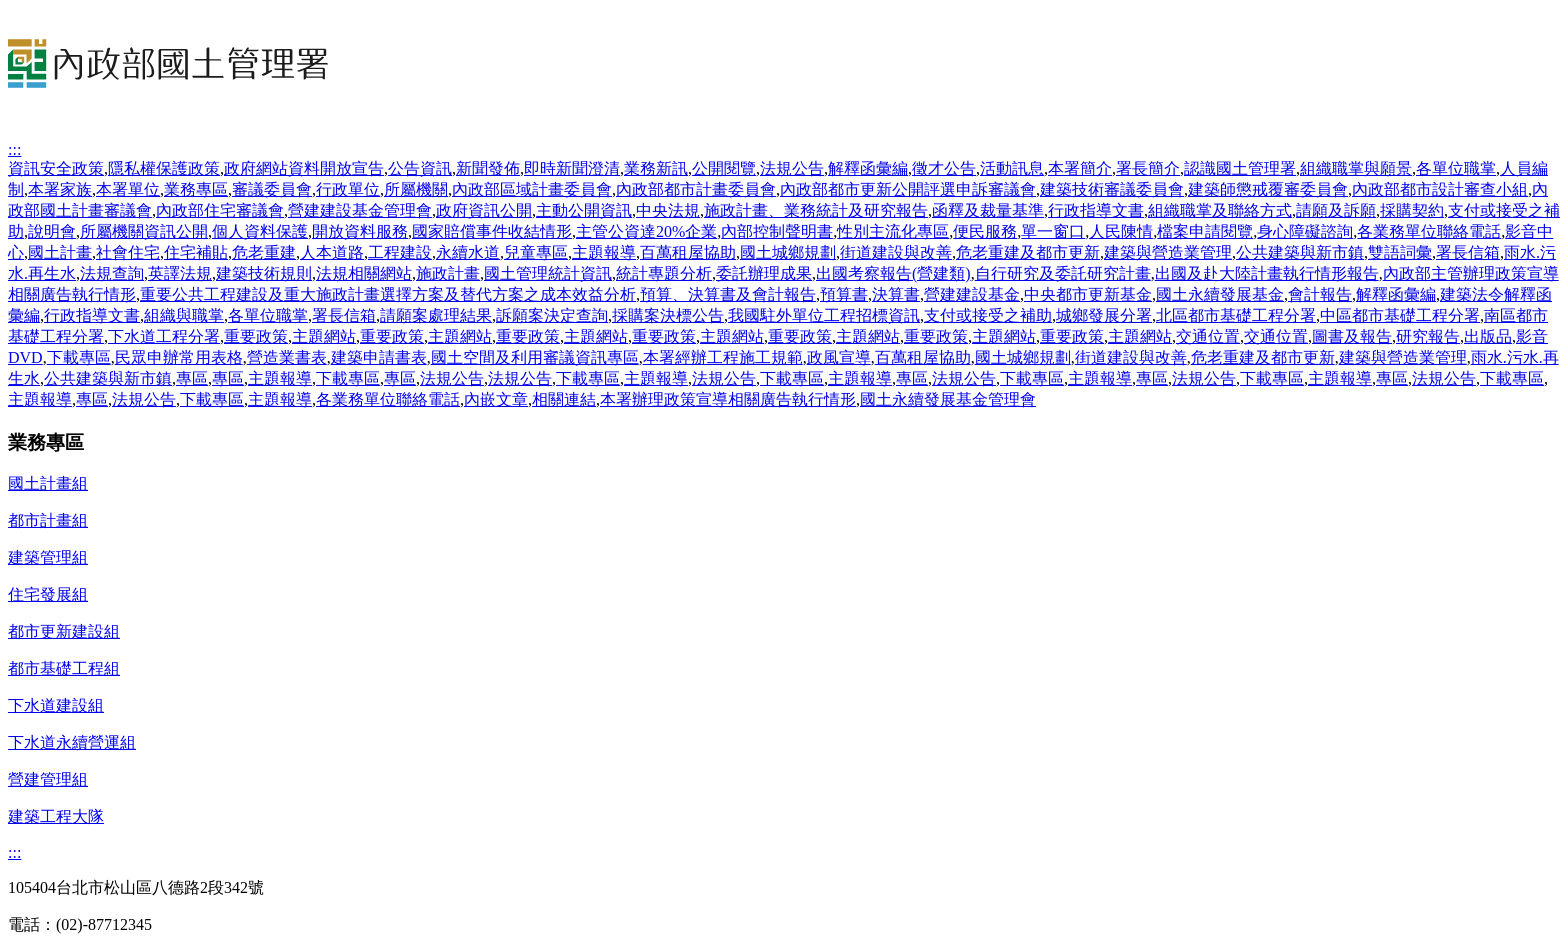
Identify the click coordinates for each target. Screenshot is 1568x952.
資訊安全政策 (56, 168)
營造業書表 (287, 357)
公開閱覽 (724, 168)
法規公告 (792, 168)
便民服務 (985, 231)
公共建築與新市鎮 (1300, 252)
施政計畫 (448, 273)
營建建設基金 (972, 294)
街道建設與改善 (896, 252)
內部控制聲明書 (777, 231)
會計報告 (1320, 294)
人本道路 (332, 252)
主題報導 (604, 252)
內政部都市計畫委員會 (696, 189)
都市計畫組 (48, 520)
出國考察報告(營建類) (893, 273)
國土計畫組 (48, 483)
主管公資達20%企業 (646, 231)
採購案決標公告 (668, 315)
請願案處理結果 (436, 315)
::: (14, 149)
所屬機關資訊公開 (144, 231)
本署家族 (60, 189)
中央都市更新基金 (1088, 294)
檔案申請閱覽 (1205, 231)
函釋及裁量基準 (988, 210)
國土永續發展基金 (1220, 294)
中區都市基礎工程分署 (1400, 315)
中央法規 (668, 210)
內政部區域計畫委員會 (532, 189)
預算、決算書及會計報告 (728, 294)
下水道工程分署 (164, 336)
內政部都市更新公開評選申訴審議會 (908, 189)
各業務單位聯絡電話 (1429, 231)
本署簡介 (1080, 168)
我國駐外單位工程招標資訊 (824, 315)
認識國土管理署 (1240, 168)
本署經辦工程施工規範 (723, 357)
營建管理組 (48, 779)
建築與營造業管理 (1168, 252)
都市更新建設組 (64, 631)
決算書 (896, 294)
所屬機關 (416, 189)
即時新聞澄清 (572, 168)
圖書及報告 (1352, 336)
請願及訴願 (1336, 210)
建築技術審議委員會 (1112, 189)
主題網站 (324, 336)
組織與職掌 (184, 315)
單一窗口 (1053, 231)
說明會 (52, 231)
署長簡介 (1148, 168)
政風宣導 (839, 357)
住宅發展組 (48, 594)
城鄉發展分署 (1104, 315)
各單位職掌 (1456, 168)
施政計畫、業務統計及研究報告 (816, 210)
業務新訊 (656, 168)
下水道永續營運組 (72, 742)
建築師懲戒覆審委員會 (1268, 189)
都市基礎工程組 (64, 668)
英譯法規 (180, 273)
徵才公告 (944, 168)
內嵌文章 (496, 399)
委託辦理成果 (764, 273)
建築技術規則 (264, 273)
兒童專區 (536, 252)
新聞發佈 (488, 168)
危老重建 (264, 252)
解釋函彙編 (868, 168)
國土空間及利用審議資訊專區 (535, 357)
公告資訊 (420, 168)
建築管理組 (48, 557)
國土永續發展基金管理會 (948, 399)
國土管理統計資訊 (548, 273)
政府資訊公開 (484, 210)
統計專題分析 (664, 273)
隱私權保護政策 (164, 168)
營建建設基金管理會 (360, 210)
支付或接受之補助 (988, 315)
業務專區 (196, 189)
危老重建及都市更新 (1028, 252)
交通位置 (1208, 336)
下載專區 (79, 357)
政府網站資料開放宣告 (304, 168)
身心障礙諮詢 (1305, 231)
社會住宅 (128, 252)
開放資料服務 (360, 231)
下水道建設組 (56, 705)
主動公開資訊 (584, 210)
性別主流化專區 (893, 231)
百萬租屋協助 (688, 252)
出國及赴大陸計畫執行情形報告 (1267, 273)
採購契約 (1412, 210)
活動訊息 (1012, 168)
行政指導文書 (1096, 210)
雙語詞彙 (1400, 252)
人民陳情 (1121, 231)
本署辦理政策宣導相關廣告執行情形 (728, 399)
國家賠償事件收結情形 (492, 231)
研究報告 (1428, 336)
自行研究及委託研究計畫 (1063, 273)
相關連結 (564, 399)
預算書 (844, 294)
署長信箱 (1468, 252)
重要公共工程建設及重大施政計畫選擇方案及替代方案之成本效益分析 (388, 294)
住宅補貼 (196, 252)
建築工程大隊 (56, 816)
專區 (192, 378)
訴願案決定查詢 (552, 315)
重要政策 (256, 336)
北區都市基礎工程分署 (1236, 315)
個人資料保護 (260, 231)
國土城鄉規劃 (788, 252)
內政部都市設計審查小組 (1440, 189)
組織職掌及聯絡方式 (1220, 210)
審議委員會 (272, 189)
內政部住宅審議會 (220, 210)
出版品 (1488, 336)
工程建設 (400, 252)
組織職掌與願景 (1356, 168)
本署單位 (128, 189)
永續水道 (468, 252)
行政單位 (348, 189)
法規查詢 (112, 273)
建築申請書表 (379, 357)
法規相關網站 (364, 273)
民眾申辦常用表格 (179, 357)
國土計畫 (60, 252)
